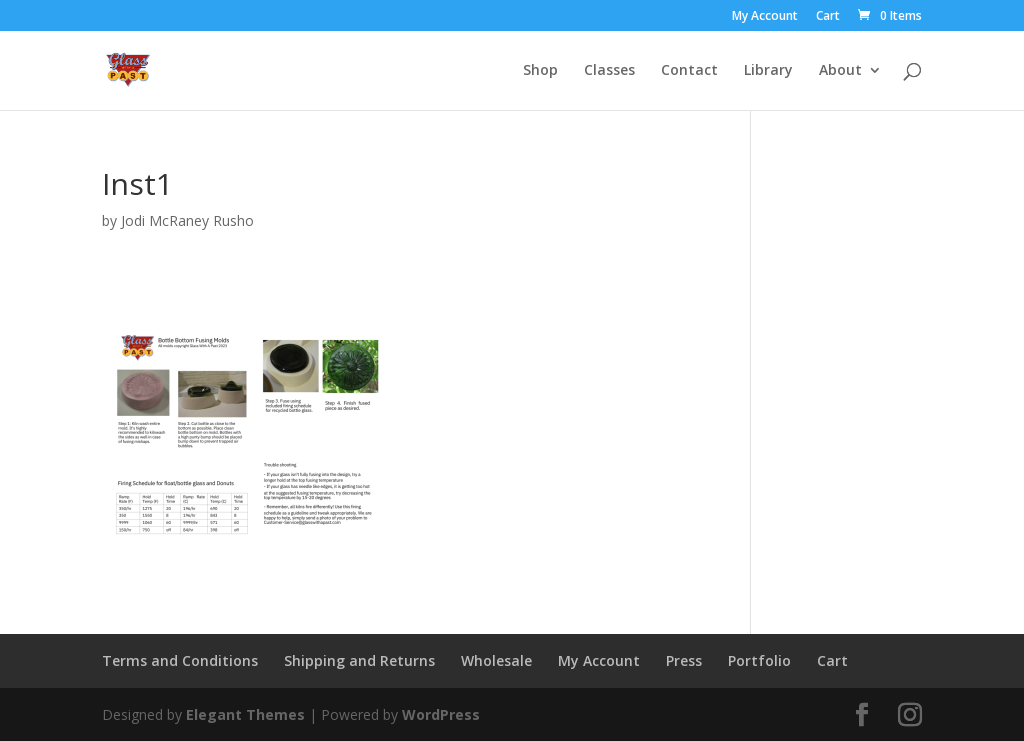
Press (684, 660)
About (840, 71)
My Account (765, 17)
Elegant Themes (245, 714)
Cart (828, 17)
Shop (540, 71)
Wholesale (496, 660)
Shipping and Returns (359, 660)
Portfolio (759, 660)
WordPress (441, 714)
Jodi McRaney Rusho (187, 220)
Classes (609, 71)
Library (768, 71)
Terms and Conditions (180, 660)
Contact (689, 71)
